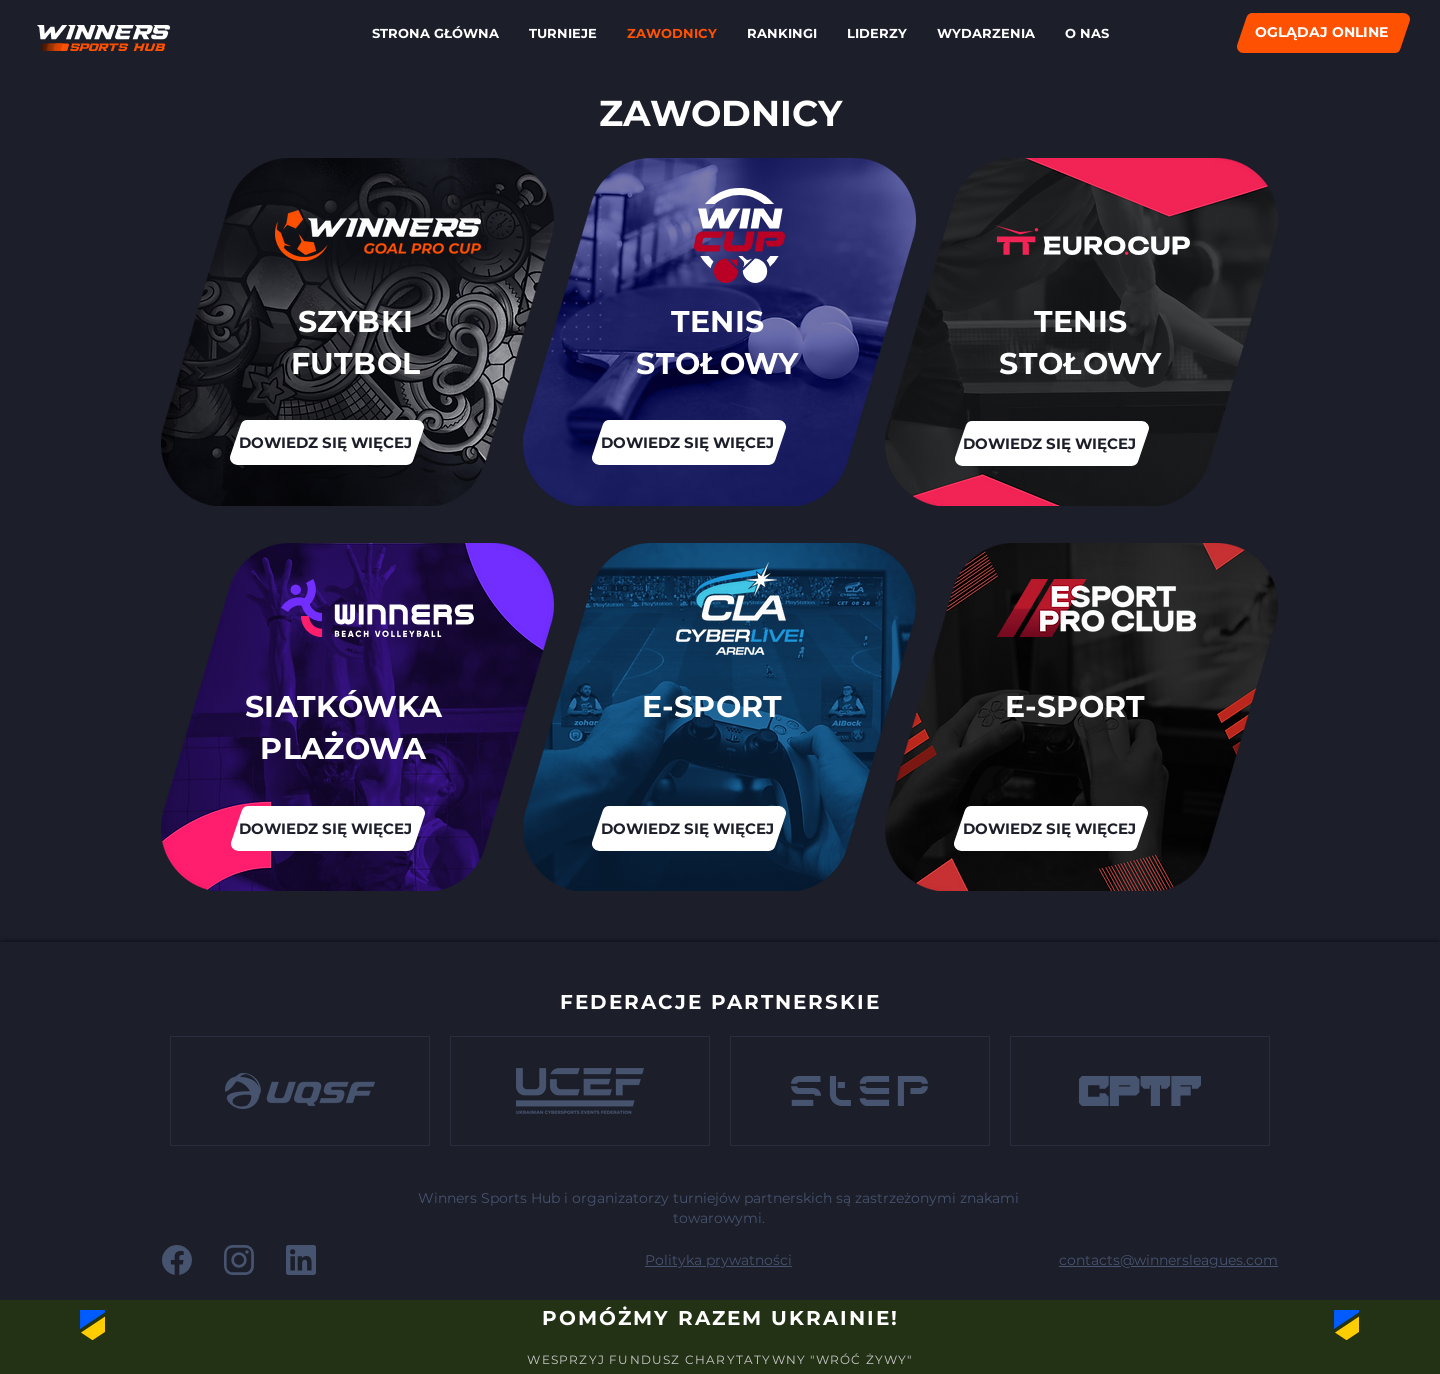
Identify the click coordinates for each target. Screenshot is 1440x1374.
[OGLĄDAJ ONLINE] (1323, 33)
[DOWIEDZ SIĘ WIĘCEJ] (1051, 443)
